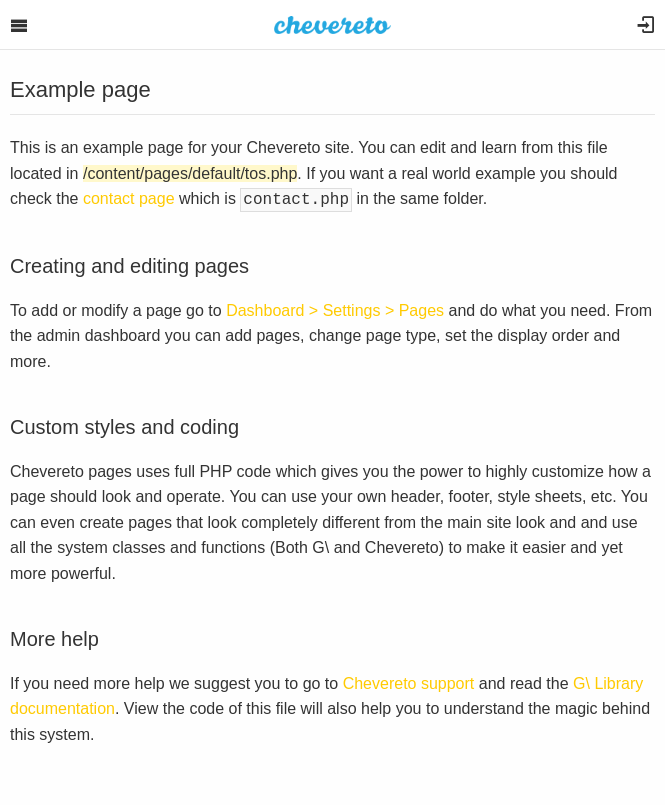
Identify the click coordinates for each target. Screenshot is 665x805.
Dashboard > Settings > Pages (335, 308)
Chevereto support (409, 681)
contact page (129, 198)
